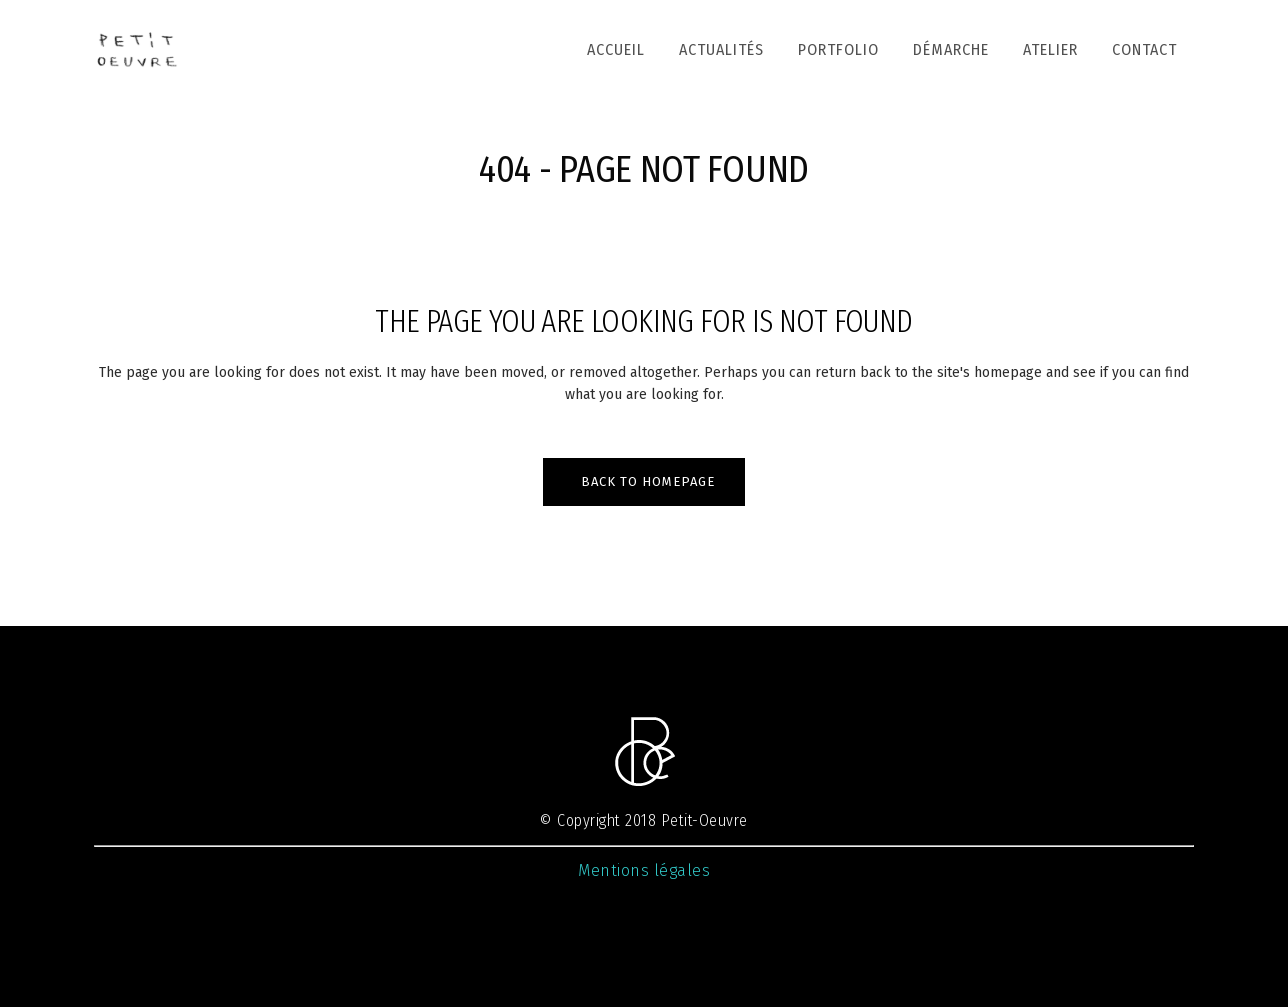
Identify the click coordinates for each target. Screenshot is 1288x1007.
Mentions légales (644, 870)
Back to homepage (648, 481)
